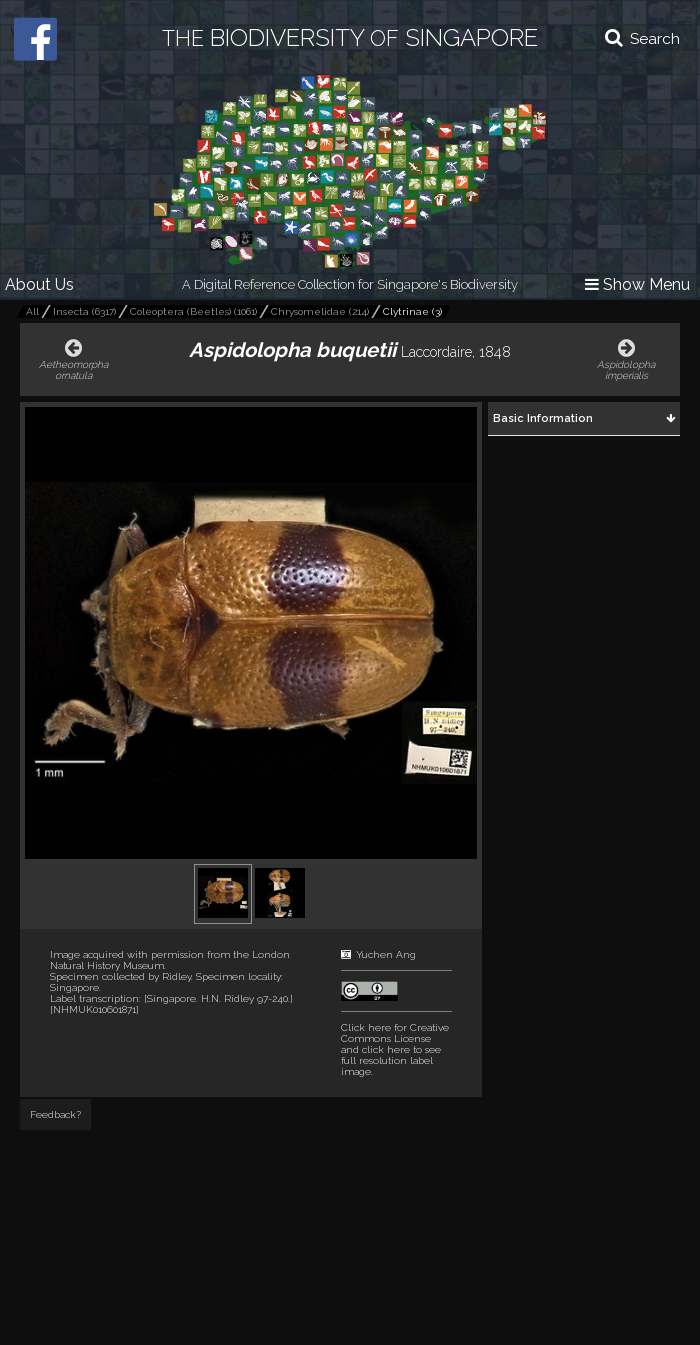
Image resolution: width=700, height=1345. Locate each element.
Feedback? (55, 1114)
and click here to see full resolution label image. (395, 1049)
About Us (39, 284)
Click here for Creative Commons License (395, 1033)
